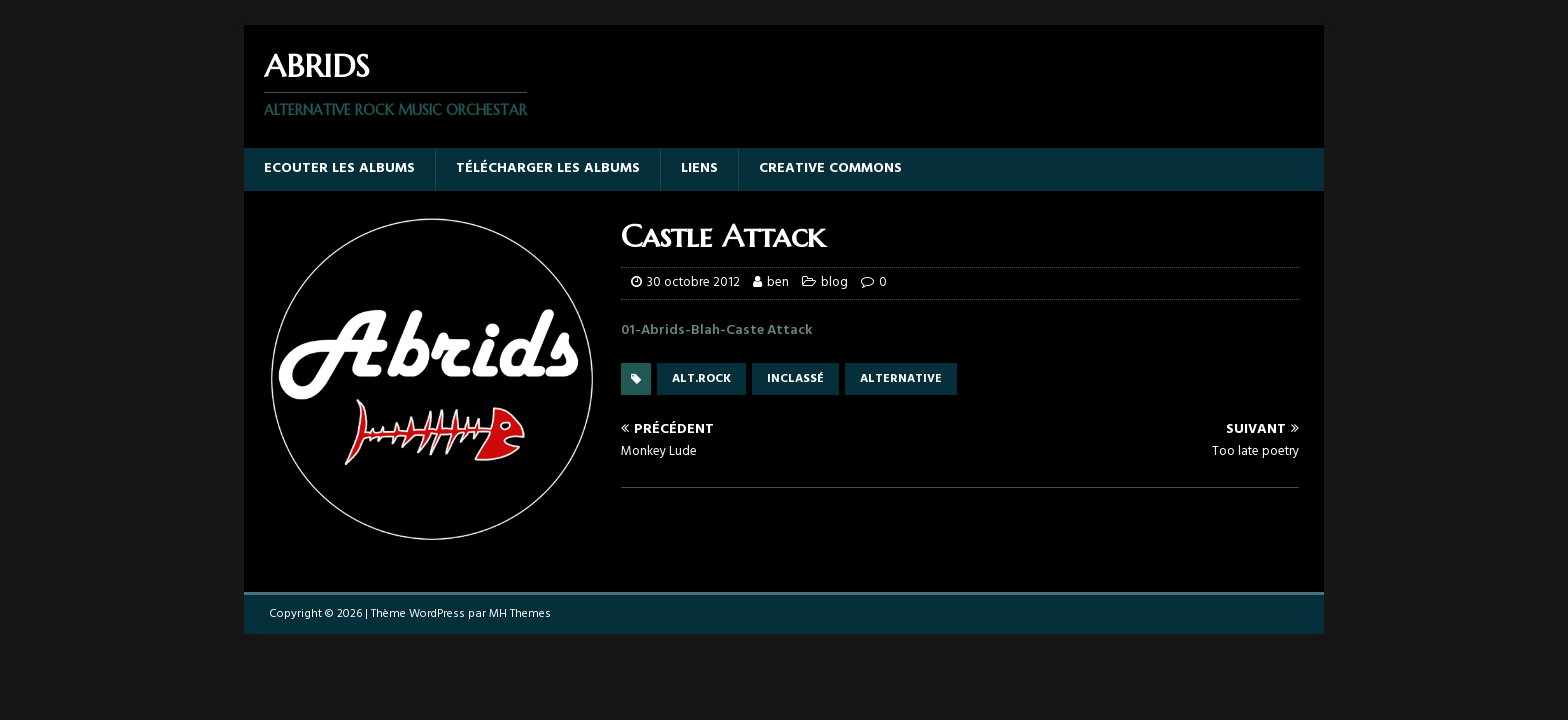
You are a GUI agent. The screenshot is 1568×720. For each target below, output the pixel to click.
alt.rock (701, 379)
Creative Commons (830, 168)
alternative (901, 379)
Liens (699, 168)
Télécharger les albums (548, 168)
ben (778, 282)
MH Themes (520, 614)
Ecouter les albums (339, 168)
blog (834, 282)
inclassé (795, 379)
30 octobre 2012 (693, 282)
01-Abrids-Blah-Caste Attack (716, 330)
